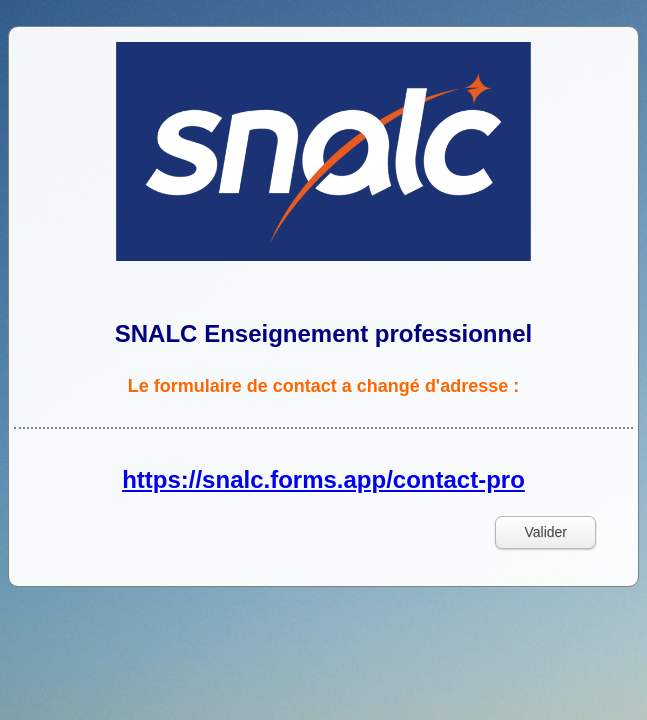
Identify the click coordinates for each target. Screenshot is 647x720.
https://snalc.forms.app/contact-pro (323, 479)
